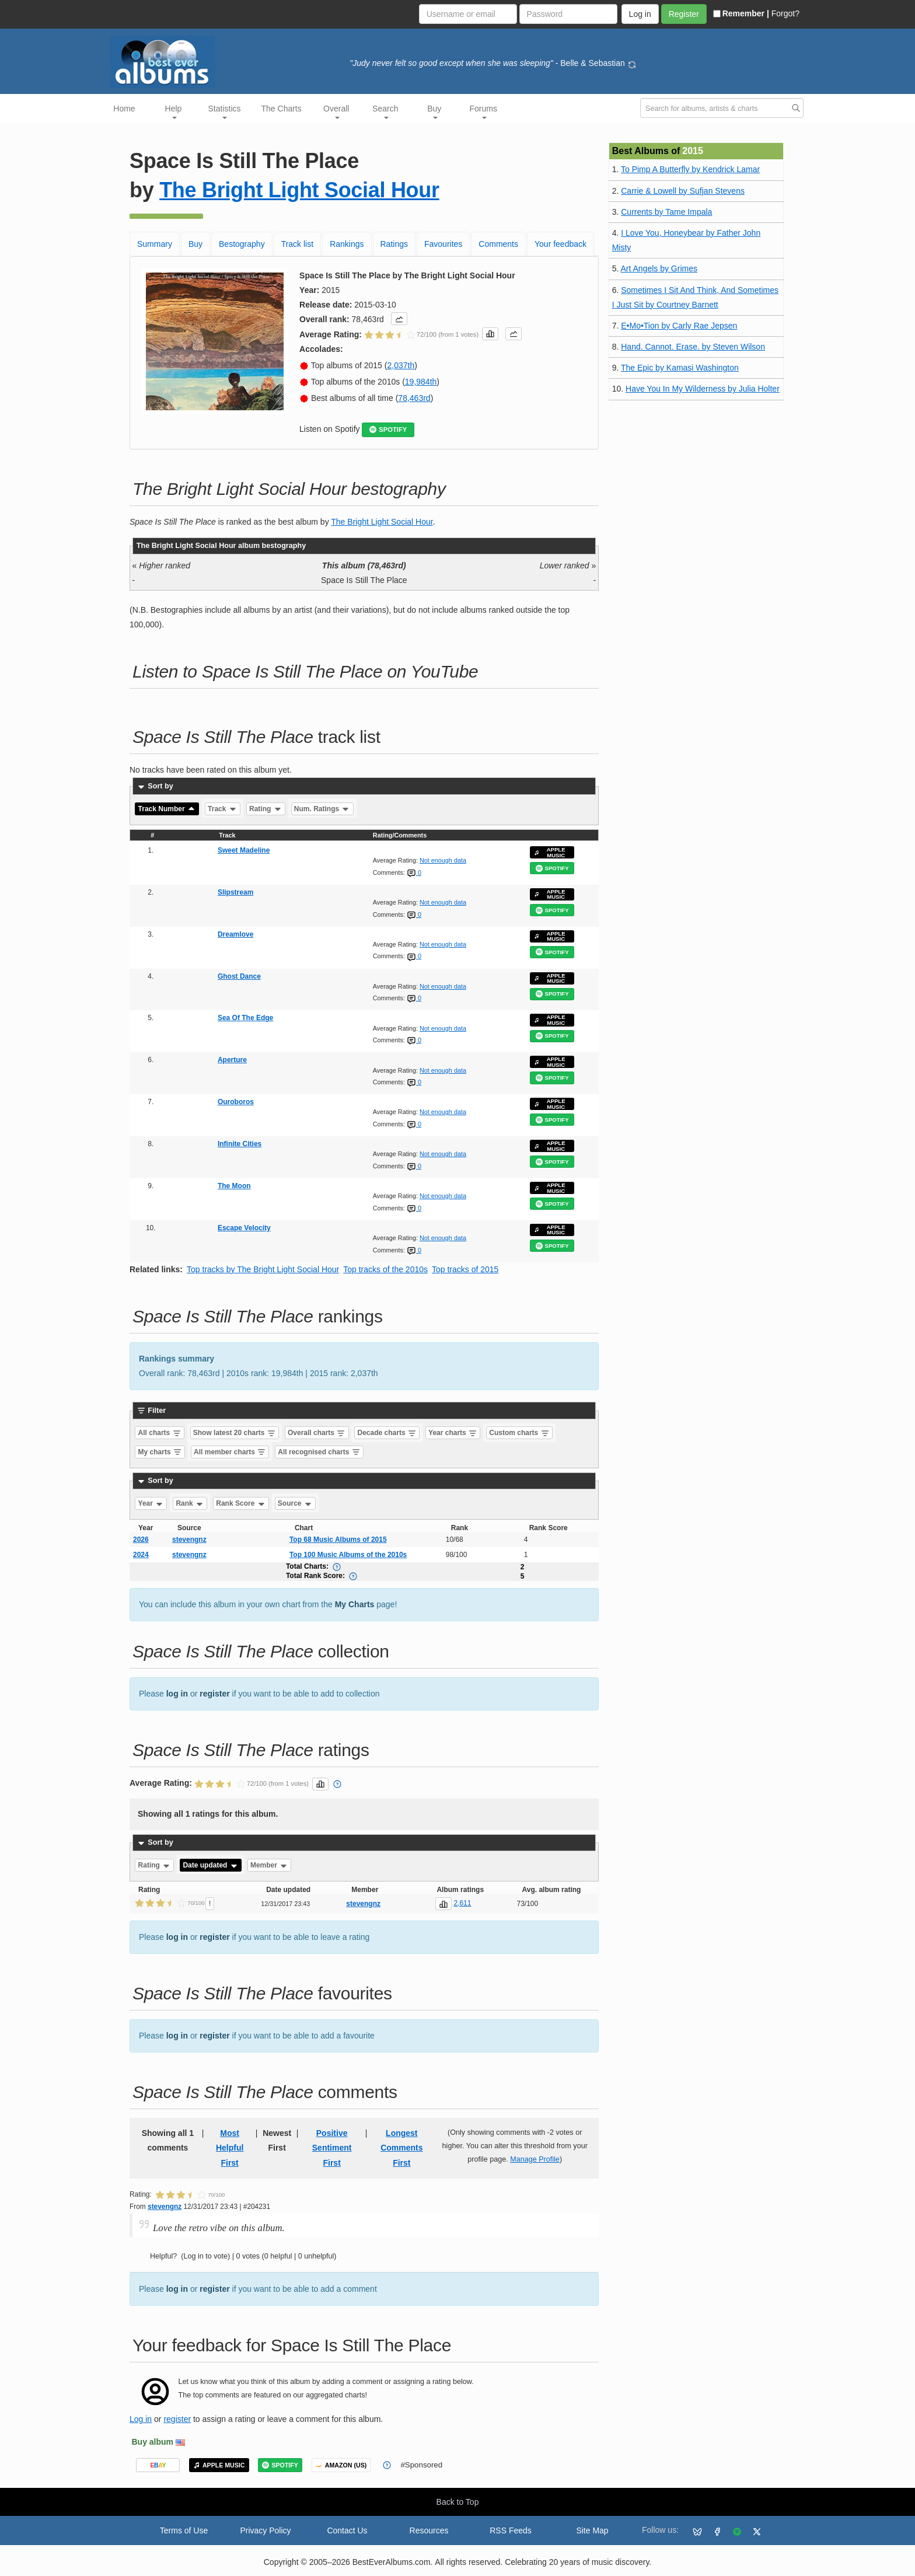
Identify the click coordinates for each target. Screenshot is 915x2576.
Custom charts (519, 1433)
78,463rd (414, 398)
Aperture (232, 1060)
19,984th (421, 381)
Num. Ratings (322, 809)
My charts (160, 1452)
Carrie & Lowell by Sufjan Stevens (683, 191)
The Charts (281, 108)
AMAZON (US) (341, 2465)
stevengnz (189, 1539)
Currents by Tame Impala (666, 212)
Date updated (210, 1865)
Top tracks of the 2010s (385, 1269)
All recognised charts (319, 1452)
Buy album (153, 2441)
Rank (190, 1503)
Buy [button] (434, 111)
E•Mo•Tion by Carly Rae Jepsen (679, 325)
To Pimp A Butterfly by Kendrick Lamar (690, 169)
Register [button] (684, 14)
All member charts (230, 1452)
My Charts (355, 1604)
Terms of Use (184, 2530)
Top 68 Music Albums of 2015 (338, 1539)
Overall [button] (336, 111)
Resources (429, 2530)
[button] (399, 318)
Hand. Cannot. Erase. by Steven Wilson (693, 346)
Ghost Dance (239, 976)
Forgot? (785, 13)
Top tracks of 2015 (465, 1269)
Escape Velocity (244, 1228)
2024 (141, 1555)
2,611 (462, 1903)
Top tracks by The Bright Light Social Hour (263, 1269)
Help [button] (173, 111)
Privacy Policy (265, 2530)
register (214, 1693)
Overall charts (316, 1433)
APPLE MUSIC (549, 852)
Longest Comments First (401, 2147)
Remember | (741, 13)
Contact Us (347, 2530)
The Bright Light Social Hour (299, 190)
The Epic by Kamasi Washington (680, 367)
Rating (265, 809)
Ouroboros (236, 1102)
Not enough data (443, 860)
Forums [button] (483, 111)
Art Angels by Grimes (658, 268)
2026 (141, 1539)
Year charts (452, 1433)
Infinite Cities (239, 1144)
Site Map (592, 2530)
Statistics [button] (224, 111)
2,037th (400, 365)
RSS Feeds (511, 2530)
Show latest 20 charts (234, 1433)
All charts (159, 1433)
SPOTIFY (388, 430)
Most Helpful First (229, 2147)
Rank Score (241, 1503)
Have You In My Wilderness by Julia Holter (703, 388)
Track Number (167, 809)
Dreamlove (235, 934)
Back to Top (457, 2502)
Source (295, 1503)
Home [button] (124, 108)
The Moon (234, 1186)
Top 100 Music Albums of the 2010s (348, 1555)
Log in (141, 2419)
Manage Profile (535, 2159)
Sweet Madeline (244, 850)
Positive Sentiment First (332, 2147)
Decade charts (387, 1433)
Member (269, 1865)
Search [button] (385, 111)
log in (177, 1693)
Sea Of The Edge (245, 1018)
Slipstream (235, 892)
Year (151, 1503)
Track (223, 809)
